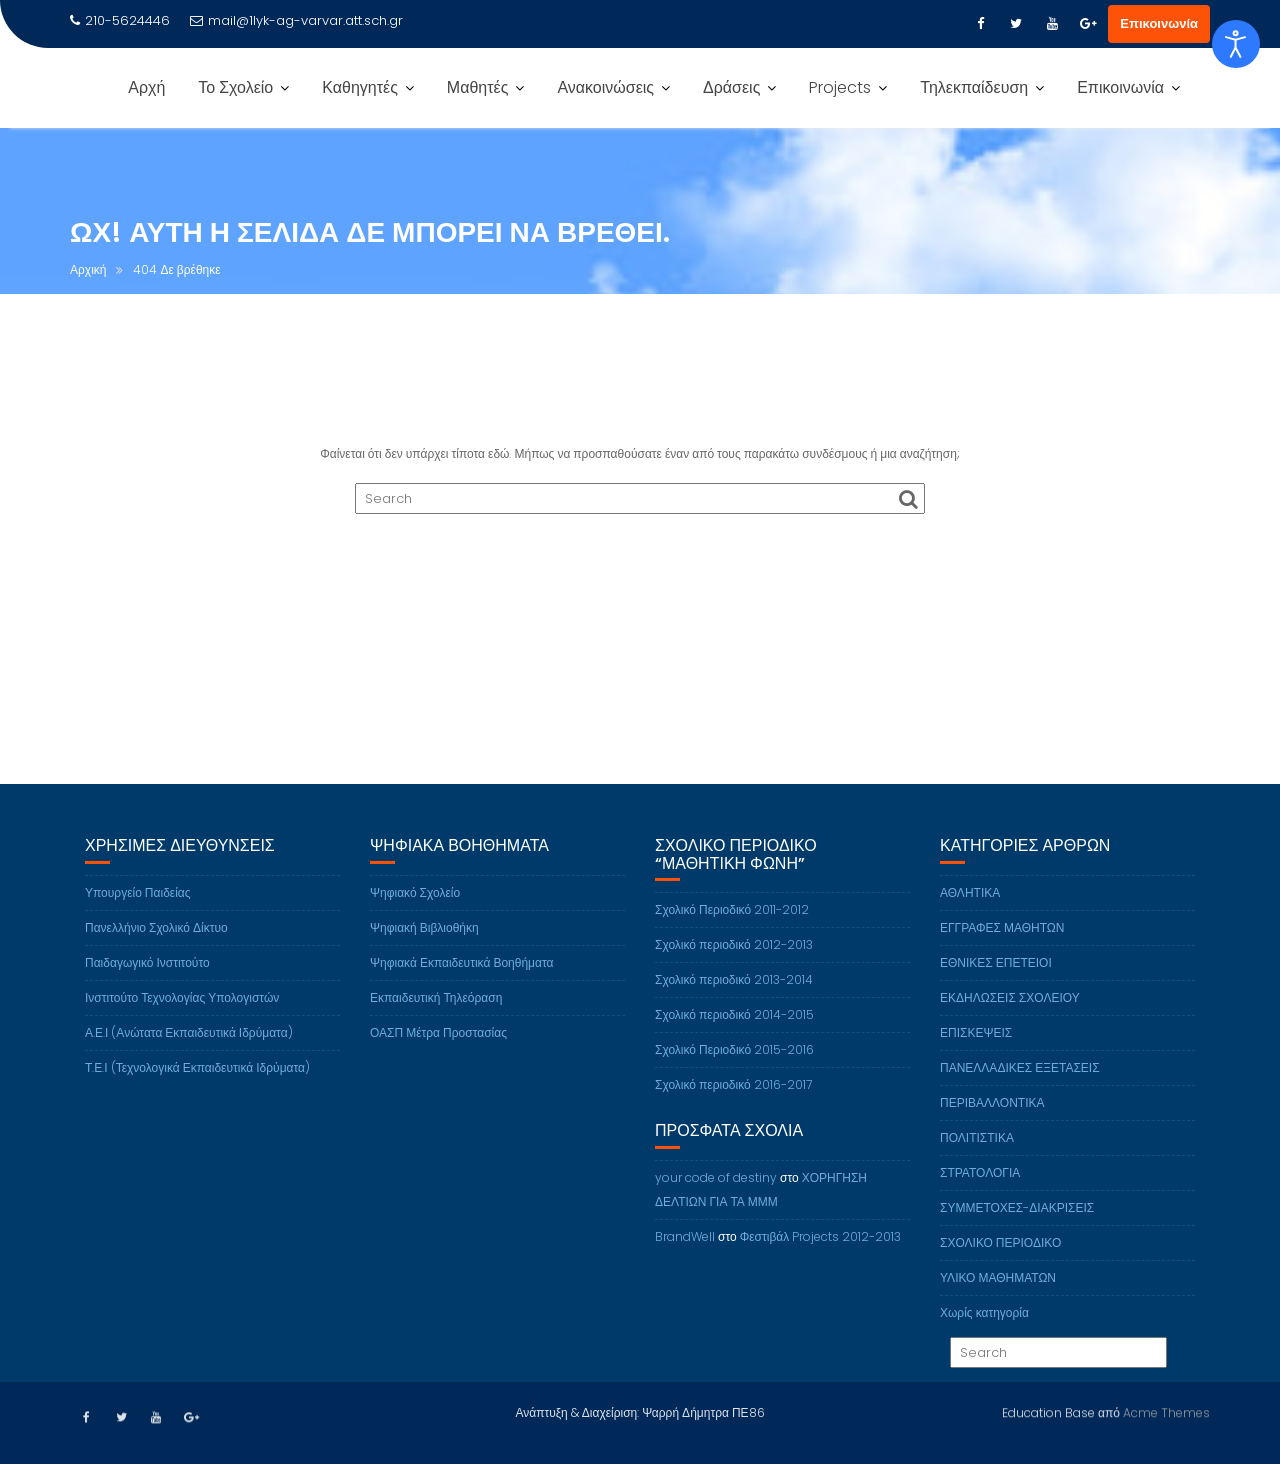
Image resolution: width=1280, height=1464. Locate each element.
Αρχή (146, 87)
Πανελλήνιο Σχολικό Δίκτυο (156, 956)
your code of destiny (716, 1206)
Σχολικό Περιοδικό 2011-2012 (732, 939)
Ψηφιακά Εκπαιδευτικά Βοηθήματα (461, 991)
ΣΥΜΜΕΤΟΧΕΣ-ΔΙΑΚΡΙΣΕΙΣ (1017, 1236)
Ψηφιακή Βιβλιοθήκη (424, 956)
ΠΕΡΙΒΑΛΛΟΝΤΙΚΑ (992, 1131)
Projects (840, 87)
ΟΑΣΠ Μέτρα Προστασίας (438, 1061)
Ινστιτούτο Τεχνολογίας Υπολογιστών (182, 1026)
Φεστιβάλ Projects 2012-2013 (821, 1265)
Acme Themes (1166, 1409)
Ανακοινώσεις (605, 87)
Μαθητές (478, 87)
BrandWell (685, 1265)
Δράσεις (731, 87)
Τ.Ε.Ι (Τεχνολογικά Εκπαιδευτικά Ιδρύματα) (197, 1096)
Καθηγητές (360, 87)
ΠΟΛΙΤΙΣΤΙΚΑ (977, 1166)
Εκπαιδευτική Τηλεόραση (436, 1026)
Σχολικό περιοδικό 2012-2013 (734, 974)
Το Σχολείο (235, 87)
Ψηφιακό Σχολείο (415, 921)
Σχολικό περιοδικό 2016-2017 (733, 1114)
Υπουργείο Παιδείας (138, 921)
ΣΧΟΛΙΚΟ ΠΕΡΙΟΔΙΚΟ (1000, 1271)
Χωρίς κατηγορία (984, 1341)
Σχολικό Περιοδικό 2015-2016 (734, 1079)
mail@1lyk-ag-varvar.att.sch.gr (296, 20)
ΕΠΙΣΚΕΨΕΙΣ (976, 1061)
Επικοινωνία (1159, 23)
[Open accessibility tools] (1236, 44)
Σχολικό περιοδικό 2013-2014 (734, 1009)
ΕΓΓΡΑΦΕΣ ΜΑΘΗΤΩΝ (1002, 956)
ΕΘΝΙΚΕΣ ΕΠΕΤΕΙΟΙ (996, 991)
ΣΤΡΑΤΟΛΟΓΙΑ (980, 1201)
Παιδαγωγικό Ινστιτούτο (147, 991)
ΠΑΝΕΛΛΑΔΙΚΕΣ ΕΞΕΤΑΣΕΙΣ (1020, 1096)
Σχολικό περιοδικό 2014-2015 (734, 1044)
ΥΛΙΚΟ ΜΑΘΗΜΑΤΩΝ (998, 1306)
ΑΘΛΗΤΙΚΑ (970, 921)
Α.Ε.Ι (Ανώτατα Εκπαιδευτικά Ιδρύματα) (189, 1061)
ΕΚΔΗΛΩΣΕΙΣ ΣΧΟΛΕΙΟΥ (1010, 1026)
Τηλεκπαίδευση (974, 87)
